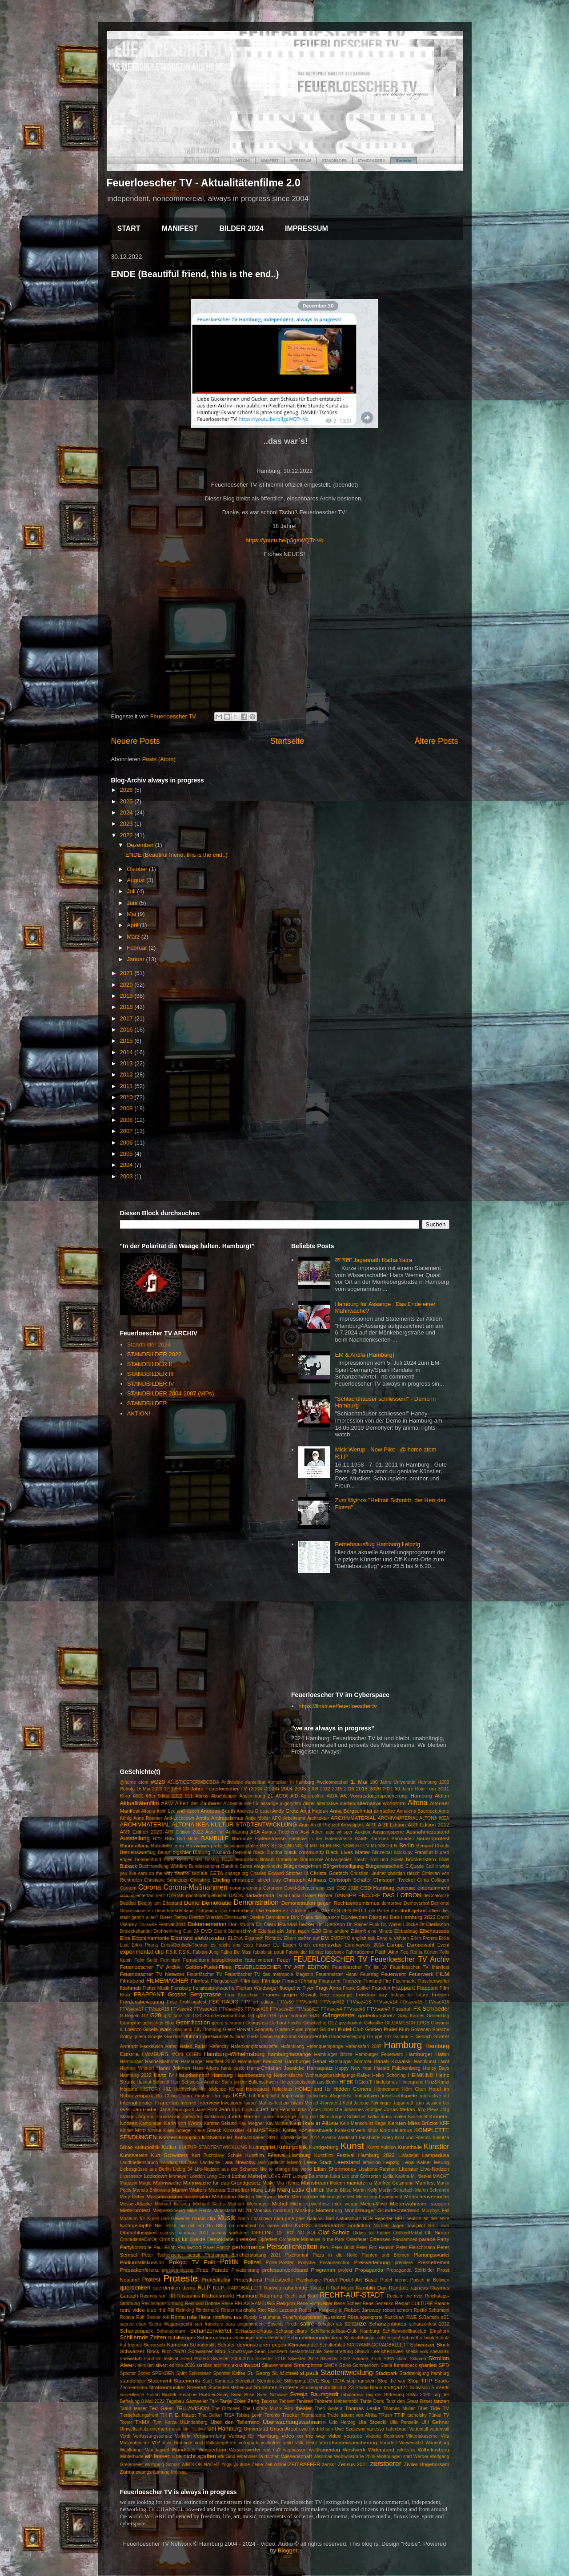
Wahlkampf (131, 2449)
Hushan (203, 2095)
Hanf (443, 2061)
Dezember (141, 845)
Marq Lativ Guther (300, 2189)
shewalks (439, 2351)
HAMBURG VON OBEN (171, 2054)
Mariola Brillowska (151, 2190)
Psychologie (308, 2280)
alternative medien (336, 1803)
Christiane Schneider (166, 1880)
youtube (241, 2464)
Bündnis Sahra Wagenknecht (251, 1866)
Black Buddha (268, 1852)
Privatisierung (245, 2270)
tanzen (441, 2401)
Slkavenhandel (277, 2365)
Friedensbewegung (142, 2001)
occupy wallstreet (230, 2232)
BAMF (361, 1838)
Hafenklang (292, 2046)
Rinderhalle (207, 2310)
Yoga (226, 2464)
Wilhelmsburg (433, 2449)
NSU (433, 2225)
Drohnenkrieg (167, 1931)
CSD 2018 (347, 1888)
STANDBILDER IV (150, 1383)
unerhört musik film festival (178, 2429)
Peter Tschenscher (162, 2255)
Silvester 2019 (303, 2358)
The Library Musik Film (268, 2408)
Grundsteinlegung (347, 2036)
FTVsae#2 (181, 2009)
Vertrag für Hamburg (253, 2436)
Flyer (308, 1988)
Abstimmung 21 (256, 1796)
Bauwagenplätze (241, 1845)
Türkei (435, 2415)
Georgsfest (256, 2022)
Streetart (197, 2387)
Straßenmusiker (166, 2387)
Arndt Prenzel (324, 1824)
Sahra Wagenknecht (170, 2324)
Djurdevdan (354, 1917)
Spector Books (135, 2373)
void (199, 2442)
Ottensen (379, 2239)
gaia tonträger (293, 2015)
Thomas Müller (399, 2408)
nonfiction (359, 2225)
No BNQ (216, 2225)
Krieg (387, 2137)
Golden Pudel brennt (296, 2029)
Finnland (372, 1981)
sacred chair (133, 2324)
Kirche (154, 2130)
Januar (136, 959)
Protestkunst (247, 2279)
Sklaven (418, 2358)
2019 (127, 995)
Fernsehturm (196, 1960)
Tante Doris (372, 2401)
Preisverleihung (372, 2262)
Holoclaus (282, 2089)
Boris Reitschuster (183, 1859)
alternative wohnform (381, 1803)
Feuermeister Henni (336, 1974)
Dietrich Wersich (206, 1917)
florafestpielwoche (214, 1988)
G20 (155, 2015)
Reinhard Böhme (202, 2303)
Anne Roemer (147, 1818)
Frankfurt (381, 1988)
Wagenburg (437, 2442)
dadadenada (259, 1895)
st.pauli (309, 2373)
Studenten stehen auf (230, 2387)
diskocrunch (327, 1917)
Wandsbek (184, 2449)
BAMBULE (215, 1838)
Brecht (360, 1859)
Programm (323, 2270)
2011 (127, 1086)
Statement (159, 2380)
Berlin (406, 1845)
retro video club (138, 2310)
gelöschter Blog (159, 2022)
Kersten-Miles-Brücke (413, 2123)
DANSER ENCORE (357, 1895)
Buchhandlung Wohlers (163, 1866)
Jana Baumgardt (177, 2109)
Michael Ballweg (172, 2203)
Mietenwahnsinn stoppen (419, 2203)
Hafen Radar (193, 2046)
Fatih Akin (386, 1952)
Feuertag (369, 1974)
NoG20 (303, 2225)
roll (166, 2317)
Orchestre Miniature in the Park (312, 2239)
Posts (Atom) (159, 759)
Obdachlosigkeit (138, 2232)
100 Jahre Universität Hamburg (403, 1782)
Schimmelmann (215, 2337)
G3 (251, 2015)
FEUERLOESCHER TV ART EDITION (282, 1967)
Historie (129, 2089)
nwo (445, 2225)
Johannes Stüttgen (363, 2109)
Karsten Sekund (220, 2123)
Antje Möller (257, 1818)
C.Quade (414, 1866)
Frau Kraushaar (242, 1994)
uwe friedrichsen (316, 2429)
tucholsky (416, 2415)
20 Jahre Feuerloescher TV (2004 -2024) (231, 1788)
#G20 (158, 1781)
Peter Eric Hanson (375, 2247)
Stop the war (392, 2380)
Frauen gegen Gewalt (289, 1994)
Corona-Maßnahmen (196, 1887)
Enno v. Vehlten (393, 1938)
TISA (229, 2415)
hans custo (232, 2068)
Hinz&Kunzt (437, 2082)
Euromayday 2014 (364, 1945)
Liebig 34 (182, 2169)
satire (307, 2323)
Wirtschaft (269, 2456)
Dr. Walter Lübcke (399, 1924)
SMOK (331, 2365)
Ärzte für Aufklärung (226, 1832)
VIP (156, 2442)
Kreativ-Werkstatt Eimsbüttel (351, 2137)
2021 (127, 973)
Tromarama (313, 2415)
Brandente (287, 1859)
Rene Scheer (347, 2303)
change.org (236, 1873)
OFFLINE (262, 2232)
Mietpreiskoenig (168, 2210)
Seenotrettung (338, 2351)
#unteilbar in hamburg (291, 1782)
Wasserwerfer (245, 2449)
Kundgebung (323, 2147)
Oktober (138, 869)
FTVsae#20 (205, 2009)
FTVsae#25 (256, 2009)
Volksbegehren (221, 2442)
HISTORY (150, 2089)
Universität (256, 2428)
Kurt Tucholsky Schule (217, 2155)
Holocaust (257, 2089)
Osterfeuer (357, 2239)
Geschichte (314, 2022)
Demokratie (216, 1902)
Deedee (128, 1903)
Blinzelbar (382, 1852)
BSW (444, 1859)
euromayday (327, 1944)
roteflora (222, 2317)
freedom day (371, 1994)
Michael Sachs (208, 2203)
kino (140, 2130)
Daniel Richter (318, 1895)
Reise (227, 2303)
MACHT (441, 2176)
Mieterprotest (135, 2210)
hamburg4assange (289, 2054)
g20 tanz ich (177, 2015)
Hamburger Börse (333, 2054)
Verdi (125, 2436)
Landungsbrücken (178, 2162)
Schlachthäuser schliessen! (372, 2337)
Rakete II (319, 2288)
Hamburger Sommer (350, 2061)
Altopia (148, 1811)
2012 (127, 1074)
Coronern (272, 1888)
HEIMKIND (420, 2075)
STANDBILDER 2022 (154, 1354)
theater (304, 2408)
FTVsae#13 (359, 2002)
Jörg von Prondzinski (158, 2116)
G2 (145, 2015)
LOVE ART (279, 2176)
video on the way (303, 2436)
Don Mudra (241, 1924)
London (197, 2176)
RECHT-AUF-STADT (352, 2295)
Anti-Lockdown (179, 1818)
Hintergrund (411, 2082)
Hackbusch (151, 2046)
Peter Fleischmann (415, 2247)
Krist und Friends (413, 2137)
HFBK (346, 2081)
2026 (127, 789)
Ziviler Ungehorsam (426, 2464)
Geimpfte (130, 2022)
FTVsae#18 (157, 2009)
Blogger (287, 2550)
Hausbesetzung (253, 2075)
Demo (192, 1902)
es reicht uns (225, 1945)
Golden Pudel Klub (387, 2029)
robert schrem (397, 2310)
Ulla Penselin (404, 2422)
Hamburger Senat (305, 2061)
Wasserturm (213, 2449)
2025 (127, 801)
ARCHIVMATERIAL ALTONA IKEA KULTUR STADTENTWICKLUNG (208, 1824)
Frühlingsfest (193, 2002)
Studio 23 (343, 2387)
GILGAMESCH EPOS (407, 2022)
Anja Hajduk (314, 1811)
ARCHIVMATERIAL (353, 1818)
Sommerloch (366, 2365)
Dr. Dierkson (331, 1924)
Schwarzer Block (429, 2344)
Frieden (440, 1994)
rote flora (198, 2317)
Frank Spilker (356, 1988)
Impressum (293, 2095)
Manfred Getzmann (394, 2183)
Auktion (362, 1832)
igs (226, 2095)
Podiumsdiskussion (142, 2262)
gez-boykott (351, 2022)
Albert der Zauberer (198, 1803)
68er (151, 1796)
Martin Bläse (338, 2190)
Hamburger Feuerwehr (379, 2054)
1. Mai (359, 1781)
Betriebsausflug (138, 1852)
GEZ (332, 2022)
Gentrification (193, 2022)
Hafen (171, 2046)
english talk (363, 1938)
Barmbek (379, 1838)
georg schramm (228, 2022)
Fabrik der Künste (304, 1952)
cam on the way (155, 1873)
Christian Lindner (368, 1873)
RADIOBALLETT (245, 2288)
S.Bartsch (429, 2317)
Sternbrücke (268, 2380)
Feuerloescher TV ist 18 (359, 1967)
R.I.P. (219, 2287)
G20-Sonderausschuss (218, 2015)
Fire (387, 1981)
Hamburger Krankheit (260, 2061)
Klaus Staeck (207, 2130)
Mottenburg (329, 2210)
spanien (428, 2365)
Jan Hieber (145, 2109)
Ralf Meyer (342, 2288)
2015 (127, 1040)
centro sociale (191, 1873)
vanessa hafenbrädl (387, 2429)
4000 (138, 1796)
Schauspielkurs (291, 2331)
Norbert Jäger (388, 2225)
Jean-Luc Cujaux (238, 2109)
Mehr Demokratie (298, 2196)
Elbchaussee (434, 1931)
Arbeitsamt (294, 1818)
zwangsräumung (152, 2472)
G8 (273, 2015)
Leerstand (347, 2162)
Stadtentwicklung (347, 2372)
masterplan (197, 2196)
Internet (188, 2102)
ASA (255, 1832)
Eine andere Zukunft (344, 1931)
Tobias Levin (249, 2415)
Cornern (128, 1888)
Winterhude (132, 2456)
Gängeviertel (339, 2015)
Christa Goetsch (329, 1873)
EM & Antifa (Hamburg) (364, 1354)
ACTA (282, 1796)
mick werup (344, 2203)
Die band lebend (237, 1910)
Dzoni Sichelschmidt (235, 1931)
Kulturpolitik (292, 2147)
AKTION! (138, 1413)
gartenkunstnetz (376, 2015)
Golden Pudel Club (342, 2029)
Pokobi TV (184, 2262)
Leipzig (391, 2162)
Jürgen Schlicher (348, 2116)
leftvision (372, 2162)
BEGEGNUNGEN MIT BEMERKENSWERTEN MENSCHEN (334, 1845)
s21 (445, 2317)
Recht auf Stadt (301, 2296)
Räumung (271, 2295)
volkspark (248, 2442)
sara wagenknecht (245, 2324)
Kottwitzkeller (217, 2137)
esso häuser (256, 1945)
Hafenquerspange (324, 2046)
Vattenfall (418, 2429)
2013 (127, 1063)
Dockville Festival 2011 (162, 1924)
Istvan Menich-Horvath (313, 2102)
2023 (127, 823)
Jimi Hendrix (283, 2109)
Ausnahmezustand (427, 1831)
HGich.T (363, 2082)
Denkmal (440, 1903)
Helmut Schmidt (152, 2082)
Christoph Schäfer (350, 1880)
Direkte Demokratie (269, 1917)
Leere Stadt (318, 2162)
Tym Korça (165, 2422)
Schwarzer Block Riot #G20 (153, 2351)
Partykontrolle (136, 2247)
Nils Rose (165, 2225)
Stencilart (244, 2380)
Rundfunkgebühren (301, 2317)
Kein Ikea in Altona (313, 2123)
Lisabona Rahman (378, 2169)
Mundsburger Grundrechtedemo (382, 2210)
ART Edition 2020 (141, 1831)
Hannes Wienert (137, 2068)
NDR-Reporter (378, 2218)
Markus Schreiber (228, 2190)
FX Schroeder (431, 2008)
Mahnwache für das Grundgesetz (222, 2182)
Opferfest (267, 2239)
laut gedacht (271, 2162)
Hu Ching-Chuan (174, 2095)
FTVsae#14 (386, 2002)
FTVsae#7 (379, 2009)
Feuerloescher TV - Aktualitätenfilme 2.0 (204, 183)
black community (304, 1852)
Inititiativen (366, 2095)
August (136, 880)
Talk (213, 2401)
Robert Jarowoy (362, 2310)
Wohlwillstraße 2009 (355, 2456)
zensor (329, 2464)
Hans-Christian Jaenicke (275, 2068)
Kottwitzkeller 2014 (300, 2137)
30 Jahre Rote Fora (415, 1788)
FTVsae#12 (333, 2002)
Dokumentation (207, 1924)
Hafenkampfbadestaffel (255, 2046)
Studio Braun (368, 2387)
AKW (167, 1803)
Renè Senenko (378, 2303)
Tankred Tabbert (277, 2401)
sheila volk (417, 2351)
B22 (157, 1838)
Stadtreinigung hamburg (424, 2373)
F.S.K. (185, 1952)
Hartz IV (164, 2075)
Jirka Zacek (309, 2109)
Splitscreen (199, 2373)
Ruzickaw (394, 2317)
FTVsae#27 (307, 2009)
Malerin (337, 2183)
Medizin (246, 2196)
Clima (423, 1880)
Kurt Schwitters (169, 2155)
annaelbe (384, 1811)
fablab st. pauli (268, 1952)
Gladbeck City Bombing (196, 2029)
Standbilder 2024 (149, 1344)
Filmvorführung (299, 1980)
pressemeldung (177, 2270)
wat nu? (271, 2449)
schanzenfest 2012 (429, 2324)
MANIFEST (180, 228)
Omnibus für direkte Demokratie (196, 2239)
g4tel (262, 2015)
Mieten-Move (373, 2203)
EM (325, 1938)
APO (276, 1818)
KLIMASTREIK (263, 2130)
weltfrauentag (324, 2449)
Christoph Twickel (394, 1880)
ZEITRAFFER (304, 2464)
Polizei (252, 2262)
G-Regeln (130, 2015)
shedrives (392, 2351)
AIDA (332, 1796)
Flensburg (181, 1988)
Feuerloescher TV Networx (152, 1974)
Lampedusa (435, 2155)
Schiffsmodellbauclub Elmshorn (416, 2331)
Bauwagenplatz (204, 1845)
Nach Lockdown (255, 2218)
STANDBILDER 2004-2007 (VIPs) (170, 1393)
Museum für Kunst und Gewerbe (155, 2218)
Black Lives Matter (348, 1852)
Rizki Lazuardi (282, 2310)
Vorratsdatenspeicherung (348, 2442)
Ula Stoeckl (372, 2422)
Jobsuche (332, 2109)
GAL (315, 2015)
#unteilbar (255, 1782)
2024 (127, 812)
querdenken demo (174, 2287)
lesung (441, 2162)
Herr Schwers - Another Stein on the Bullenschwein (224, 2082)
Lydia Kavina (396, 2176)
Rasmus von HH (157, 2296)
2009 (127, 1108)
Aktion (442, 1795)
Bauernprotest (433, 1838)
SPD (444, 2365)
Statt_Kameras (217, 2380)
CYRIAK (175, 1895)
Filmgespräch (224, 1981)
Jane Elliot (206, 2109)
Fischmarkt (404, 1981)
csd (330, 1888)
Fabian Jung (206, 1952)
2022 (127, 835)
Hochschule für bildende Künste (209, 2089)
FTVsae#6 (354, 2009)
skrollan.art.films (213, 2365)
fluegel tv (290, 1988)
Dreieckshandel (136, 1931)
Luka (335, 2176)
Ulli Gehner (435, 2422)
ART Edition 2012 (428, 1824)
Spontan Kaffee (229, 2373)
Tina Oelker (210, 2415)
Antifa (202, 1818)
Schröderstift (203, 2344)
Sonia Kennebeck (399, 2365)
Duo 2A (191, 1931)
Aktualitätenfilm (139, 1803)
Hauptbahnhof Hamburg (204, 2075)
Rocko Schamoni (431, 2310)
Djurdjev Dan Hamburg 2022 (402, 1917)
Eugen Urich (296, 1945)
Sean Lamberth (271, 2351)
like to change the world (286, 2169)
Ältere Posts (436, 741)
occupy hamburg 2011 (184, 2232)
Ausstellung (135, 1838)
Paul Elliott (164, 2247)
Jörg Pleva (428, 2109)
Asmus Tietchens (280, 1832)
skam (402, 2358)
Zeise (257, 2464)
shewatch (131, 2358)
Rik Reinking (181, 2310)
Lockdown (156, 2176)
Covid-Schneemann (304, 1888)
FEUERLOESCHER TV (330, 1959)
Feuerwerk (421, 1974)
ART (371, 1824)
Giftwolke (373, 2022)
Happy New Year (353, 2068)
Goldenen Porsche (430, 2029)
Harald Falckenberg (397, 2068)
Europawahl (420, 1944)
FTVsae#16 (437, 2002)
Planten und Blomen (385, 2255)
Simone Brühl (367, 2358)
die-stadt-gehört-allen (415, 1910)
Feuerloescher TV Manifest (419, 1967)
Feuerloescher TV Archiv (409, 1959)
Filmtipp (271, 1980)
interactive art (434, 2095)
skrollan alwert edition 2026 (166, 2365)
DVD (206, 1931)
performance (248, 2247)
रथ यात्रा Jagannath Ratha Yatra (373, 1260)
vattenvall (439, 2429)
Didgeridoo (207, 1910)
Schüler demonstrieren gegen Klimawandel (267, 2344)
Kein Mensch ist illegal (363, 2123)
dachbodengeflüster (206, 1895)
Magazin (128, 2183)
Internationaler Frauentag (149, 2102)
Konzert (167, 2137)
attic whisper (339, 1832)
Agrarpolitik (312, 1796)
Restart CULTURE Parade (422, 2303)
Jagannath (404, 2102)
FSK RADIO (223, 2001)
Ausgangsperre (388, 1832)
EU (276, 1945)
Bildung (201, 1852)
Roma (177, 2317)
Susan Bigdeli (161, 2394)
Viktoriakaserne (421, 2436)
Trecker (290, 2415)
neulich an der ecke (428, 2218)
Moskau (304, 2210)
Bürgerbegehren (302, 1866)
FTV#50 (285, 2002)
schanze (355, 2323)
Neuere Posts (135, 741)
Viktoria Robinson (384, 2436)
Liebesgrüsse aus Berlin (145, 2169)
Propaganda (369, 2270)
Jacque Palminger (372, 2102)
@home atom (134, 1782)
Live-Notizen (435, 2169)
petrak (194, 2255)
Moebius (262, 2210)
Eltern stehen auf (302, 1938)
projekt (345, 2270)
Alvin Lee (166, 1811)
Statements (187, 2380)
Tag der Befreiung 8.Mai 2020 (397, 2394)
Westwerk (354, 2449)
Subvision (420, 2387)
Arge (304, 1824)
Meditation (224, 2196)
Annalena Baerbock (417, 1811)
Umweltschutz (134, 2429)
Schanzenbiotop (387, 2323)
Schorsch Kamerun (166, 2344)
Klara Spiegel (177, 2130)
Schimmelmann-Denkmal (260, 2337)
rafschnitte (295, 2287)
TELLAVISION (192, 2408)
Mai (132, 914)
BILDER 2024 (241, 228)
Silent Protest (194, 2358)
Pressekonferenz (139, 2270)
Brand (266, 1859)
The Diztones (226, 2408)
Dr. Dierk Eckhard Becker (285, 1924)
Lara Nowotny (239, 2162)
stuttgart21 (396, 2387)
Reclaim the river (405, 2296)
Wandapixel (157, 2449)
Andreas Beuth (217, 1811)
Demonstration (255, 1902)
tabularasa (352, 2394)
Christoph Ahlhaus (304, 1880)
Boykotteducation (239, 1859)
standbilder (132, 2380)
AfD (294, 1796)
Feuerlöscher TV (204, 1974)
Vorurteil (388, 2442)
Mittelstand (224, 2210)
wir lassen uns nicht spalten (180, 2456)
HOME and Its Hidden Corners (333, 2089)
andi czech (188, 1811)
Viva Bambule (177, 2442)
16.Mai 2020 (149, 1788)
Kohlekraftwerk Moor (356, 2130)
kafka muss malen (387, 2116)
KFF (444, 2123)
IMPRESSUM (306, 228)
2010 (127, 1097)
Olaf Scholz (333, 2232)
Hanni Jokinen (173, 2068)
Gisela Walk (157, 2029)
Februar (137, 947)
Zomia (127, 2472)
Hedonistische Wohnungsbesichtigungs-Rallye (322, 2075)
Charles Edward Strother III (279, 1873)
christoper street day (256, 1880)
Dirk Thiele (302, 1917)
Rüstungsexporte (365, 2317)
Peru (325, 2247)
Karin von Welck (183, 2123)
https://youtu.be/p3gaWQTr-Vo (284, 540)
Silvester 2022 (335, 2358)
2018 (127, 1007)
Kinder (126, 2130)
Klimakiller (233, 2130)
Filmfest (200, 1980)
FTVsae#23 (231, 2009)
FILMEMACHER (167, 1980)
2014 (127, 1052)
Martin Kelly (365, 2190)
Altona (417, 1802)
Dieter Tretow (174, 1917)
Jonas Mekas (399, 2109)
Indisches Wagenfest (329, 2095)
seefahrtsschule (305, 2351)
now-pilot (415, 2225)
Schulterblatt (332, 2344)
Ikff (252, 2095)
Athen (318, 1832)
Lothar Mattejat (249, 2176)
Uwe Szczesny (350, 2429)
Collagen (440, 1880)
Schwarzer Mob (206, 2351)
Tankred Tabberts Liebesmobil (328, 2401)
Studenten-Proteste (276, 2387)
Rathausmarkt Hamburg (230, 2295)
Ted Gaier (161, 2408)
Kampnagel (151, 2123)
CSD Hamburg (377, 1888)
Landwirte (210, 2162)
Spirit (181, 2373)
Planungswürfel (431, 2255)
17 (166, 1788)
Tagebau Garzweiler (187, 2401)
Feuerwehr (393, 1974)
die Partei (379, 1910)
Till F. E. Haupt (178, 2415)
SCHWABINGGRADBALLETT (378, 2344)
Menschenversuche (426, 2196)
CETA (216, 1873)
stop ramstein (361, 2380)
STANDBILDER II (149, 1364)
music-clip (203, 2218)
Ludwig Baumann (311, 2176)
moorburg (283, 2210)
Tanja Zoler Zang (240, 2401)
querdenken (135, 2287)
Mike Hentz (199, 2210)
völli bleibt (306, 2442)
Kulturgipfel (262, 2147)
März (134, 936)
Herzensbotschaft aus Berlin (309, 2082)
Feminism (170, 1960)
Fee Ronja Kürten (419, 1952)
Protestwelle (279, 2279)
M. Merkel (421, 2176)
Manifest (425, 2182)
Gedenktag (438, 2015)
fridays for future (410, 1994)
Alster (309, 1803)
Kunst (352, 2146)
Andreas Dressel (253, 1811)
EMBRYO (340, 1938)
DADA (235, 1895)
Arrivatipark (352, 1824)
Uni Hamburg (224, 2428)
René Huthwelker (315, 2303)
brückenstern (421, 1859)
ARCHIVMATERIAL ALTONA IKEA (413, 1818)
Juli (132, 891)
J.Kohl (345, 2102)
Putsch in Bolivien (429, 2280)
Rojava (127, 2317)
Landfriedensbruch (139, 2162)
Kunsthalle (409, 2147)
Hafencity (218, 2046)
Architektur (318, 1818)
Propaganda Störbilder (410, 2270)
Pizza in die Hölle (335, 2255)
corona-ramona (245, 1888)
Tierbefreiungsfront (139, 2415)
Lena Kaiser (416, 2162)
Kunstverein (134, 2155)
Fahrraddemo (359, 1952)
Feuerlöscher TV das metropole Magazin (268, 1974)
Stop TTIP (420, 2380)
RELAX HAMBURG (255, 2303)
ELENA (235, 1938)
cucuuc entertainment (142, 1895)
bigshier (181, 1852)
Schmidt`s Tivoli (417, 2337)
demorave (391, 1903)
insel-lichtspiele (399, 2095)
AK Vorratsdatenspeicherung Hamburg (386, 1795)
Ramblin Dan (371, 2287)
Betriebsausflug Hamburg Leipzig (377, 1544)
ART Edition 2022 (184, 1832)
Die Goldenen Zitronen (282, 1910)
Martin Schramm (432, 2190)
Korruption (189, 2137)
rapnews (419, 2288)
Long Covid (218, 2176)
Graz (241, 2036)
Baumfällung (134, 1845)
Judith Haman (244, 2116)
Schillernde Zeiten (143, 2337)
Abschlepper (224, 1796)
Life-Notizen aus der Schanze (226, 2169)
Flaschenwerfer (433, 1981)
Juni (133, 902)
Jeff (264, 2109)
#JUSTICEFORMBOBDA (193, 1782)
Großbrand (285, 2036)
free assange (336, 1994)
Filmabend (132, 1980)
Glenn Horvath (238, 2029)
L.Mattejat (408, 2155)
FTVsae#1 (307, 2002)
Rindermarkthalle (238, 2310)
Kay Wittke (276, 2123)
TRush (386, 2415)
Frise (172, 2002)
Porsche (306, 2262)
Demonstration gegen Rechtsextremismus (330, 1903)
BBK (264, 1845)
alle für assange (261, 1803)
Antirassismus (227, 1818)
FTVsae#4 (331, 2009)
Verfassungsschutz (152, 2436)
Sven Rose (242, 2394)
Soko (345, 2365)
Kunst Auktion (381, 2147)
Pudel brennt (394, 2280)
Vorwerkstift (411, 2442)
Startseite (287, 741)
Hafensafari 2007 (363, 2046)
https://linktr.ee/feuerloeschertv (337, 1706)
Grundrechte (312, 2036)
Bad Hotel (188, 1838)
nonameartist (330, 2225)
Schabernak (329, 2324)
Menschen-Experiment (379, 2196)
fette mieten (259, 1960)
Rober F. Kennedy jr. (321, 2310)
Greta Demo (259, 2036)
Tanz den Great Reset (409, 2401)
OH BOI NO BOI (296, 2232)
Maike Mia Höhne (281, 2183)
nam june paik (289, 2218)
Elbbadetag (406, 1931)
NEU (400, 2218)
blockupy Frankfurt (413, 1852)
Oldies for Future (371, 2232)
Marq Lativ (263, 2190)
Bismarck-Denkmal (231, 1852)
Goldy (126, 2036)
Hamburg (403, 2045)
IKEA (239, 2095)
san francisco (209, 2324)
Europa (395, 1944)
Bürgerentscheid (385, 1866)
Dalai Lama (288, 1895)
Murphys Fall (435, 2210)
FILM (442, 1974)
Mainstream (314, 2182)
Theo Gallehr (329, 2408)
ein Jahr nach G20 (299, 1931)
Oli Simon (437, 2232)
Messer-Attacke (136, 2203)
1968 (176, 1788)
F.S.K (171, 1952)
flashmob (130, 1988)
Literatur (408, 2169)
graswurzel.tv (218, 2036)
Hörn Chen (414, 2089)
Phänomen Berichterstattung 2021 (242, 2255)
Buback (128, 1866)
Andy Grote (285, 1811)
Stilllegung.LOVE (301, 2380)
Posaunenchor (334, 2262)
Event (443, 1945)
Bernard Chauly (433, 1845)
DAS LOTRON (402, 1895)
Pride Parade (212, 2270)
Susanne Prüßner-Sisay (203, 2394)
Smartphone (308, 2365)
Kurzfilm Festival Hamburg (278, 2155)
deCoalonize (436, 1895)
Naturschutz (348, 2218)
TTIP (399, 2415)
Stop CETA (333, 2380)
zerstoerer (385, 2463)
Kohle (289, 2130)
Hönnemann (387, 2089)
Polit (209, 2262)
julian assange (279, 2116)
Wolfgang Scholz (162, 2464)
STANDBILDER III (150, 1374)
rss (237, 2317)
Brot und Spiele (386, 1859)
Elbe (125, 1938)
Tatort (126, 2408)
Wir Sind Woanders (238, 2456)
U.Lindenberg (193, 2422)
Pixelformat (297, 2255)
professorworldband (285, 2270)
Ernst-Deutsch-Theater (184, 1945)
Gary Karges (410, 2015)
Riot (262, 2310)
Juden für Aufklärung (204, 2116)
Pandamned (405, 2239)
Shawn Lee (367, 2351)
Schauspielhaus (253, 2331)
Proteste (180, 2278)
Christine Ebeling (210, 1880)
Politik (229, 2262)
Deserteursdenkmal (175, 1910)
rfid (161, 2310)
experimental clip (142, 1951)
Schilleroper (182, 2337)
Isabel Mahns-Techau (266, 2102)
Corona (149, 1887)
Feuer (283, 1960)
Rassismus (188, 2296)
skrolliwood (246, 2365)
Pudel (330, 2279)
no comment (242, 2225)
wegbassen (295, 2449)
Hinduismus (385, 2082)
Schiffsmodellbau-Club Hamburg (344, 2331)
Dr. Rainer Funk (363, 1924)
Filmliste (250, 1980)
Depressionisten (136, 1910)
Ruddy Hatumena (262, 2317)
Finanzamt (330, 1981)
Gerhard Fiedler (285, 2022)
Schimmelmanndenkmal (315, 2337)
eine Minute (380, 1931)
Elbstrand (181, 1938)
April (133, 925)
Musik (226, 2217)
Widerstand (381, 2449)
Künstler (436, 2146)
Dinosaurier (236, 1917)
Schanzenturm (172, 2331)
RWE (411, 2317)
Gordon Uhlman (182, 2036)
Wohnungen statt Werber (403, 2456)
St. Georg (258, 2373)
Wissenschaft (296, 2456)
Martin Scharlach (396, 2190)
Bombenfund (148, 1859)
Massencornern (164, 2196)
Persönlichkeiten (292, 2246)
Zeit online (275, 2464)
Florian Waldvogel (257, 1988)
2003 (127, 1176)
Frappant (403, 1987)
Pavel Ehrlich (217, 2247)
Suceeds (440, 2387)
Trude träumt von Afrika (352, 2415)
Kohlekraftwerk (315, 2130)
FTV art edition (258, 2002)
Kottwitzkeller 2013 (256, 2137)
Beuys (164, 1852)
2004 (127, 1164)
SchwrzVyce (240, 2351)
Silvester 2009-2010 (232, 2358)
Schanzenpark (136, 2331)
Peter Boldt (342, 2247)
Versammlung (209, 2436)
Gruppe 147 (379, 2036)
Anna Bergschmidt (351, 1811)
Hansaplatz (320, 2068)
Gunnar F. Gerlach (412, 2036)
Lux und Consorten (361, 2176)
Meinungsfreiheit (337, 2196)
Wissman (323, 2456)
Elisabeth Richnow (263, 1938)
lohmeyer (178, 2176)
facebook (334, 1952)
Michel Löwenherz (309, 2203)
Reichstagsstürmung (162, 2303)
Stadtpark (386, 2373)
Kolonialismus (396, 2130)
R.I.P (204, 2287)
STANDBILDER (147, 1403)
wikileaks (406, 2449)
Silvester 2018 (270, 2358)
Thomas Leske (362, 2408)
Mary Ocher (132, 2196)
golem (139, 2036)
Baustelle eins (167, 1845)
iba (216, 2095)
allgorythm (290, 1803)
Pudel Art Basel (359, 2279)
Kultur (168, 2147)
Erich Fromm (424, 1938)
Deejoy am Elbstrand (160, 1903)
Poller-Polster (279, 2262)
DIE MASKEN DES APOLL (339, 1910)
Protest (151, 2279)
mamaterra (359, 2182)
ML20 (244, 2210)
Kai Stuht (418, 2116)
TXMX (142, 2422)
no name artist (275, 2225)
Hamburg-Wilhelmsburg (234, 2054)
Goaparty (263, 2029)
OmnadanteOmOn (139, 2239)
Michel (279, 2203)
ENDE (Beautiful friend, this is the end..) (195, 274)
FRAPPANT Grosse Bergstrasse (177, 1994)
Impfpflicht (268, 2095)
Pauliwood (189, 2247)
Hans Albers (206, 2068)
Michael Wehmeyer (248, 2203)
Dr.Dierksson (434, 1924)
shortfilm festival (161, 2358)
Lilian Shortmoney (335, 2169)
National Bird (320, 2218)
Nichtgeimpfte (136, 2225)
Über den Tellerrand (234, 2422)
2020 (127, 984)
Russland (334, 2317)
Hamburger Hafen (427, 2054)
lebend (294, 2162)
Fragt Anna (328, 1988)
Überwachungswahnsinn (294, 2422)
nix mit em (191, 2225)
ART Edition (392, 1824)
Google (155, 2036)
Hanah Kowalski (392, 2061)
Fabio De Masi (235, 1952)
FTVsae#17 (132, 2009)
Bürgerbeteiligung (343, 1866)
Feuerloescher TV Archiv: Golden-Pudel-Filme (176, 1967)
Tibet (422, 2408)
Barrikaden (403, 1838)
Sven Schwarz (272, 2394)
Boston (212, 1859)
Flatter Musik (156, 1988)
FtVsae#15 (411, 2002)
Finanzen (351, 1981)
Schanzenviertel (211, 2330)
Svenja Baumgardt (314, 2394)
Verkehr (183, 2436)
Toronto (272, 2415)
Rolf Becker (148, 2317)
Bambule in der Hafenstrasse (320, 1838)
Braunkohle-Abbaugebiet (325, 1859)
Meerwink (266, 2196)
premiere (404, 2262)
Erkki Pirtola (145, 1945)
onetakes (246, 2239)
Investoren (232, 2102)
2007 (127, 1131)
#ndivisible (232, 1782)
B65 (169, 1838)
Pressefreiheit (433, 2262)
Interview (208, 2102)
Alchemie (232, 1803)
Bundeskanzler (204, 1866)
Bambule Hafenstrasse (258, 1838)
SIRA (389, 2358)
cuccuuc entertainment (423, 1888)
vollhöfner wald (277, 2442)
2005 (127, 1153)
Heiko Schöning (388, 2075)
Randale (399, 2287)
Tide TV (439, 2408)
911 (188, 1796)
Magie (145, 2183)
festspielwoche (227, 1960)
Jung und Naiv (313, 2116)
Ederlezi (266, 1931)
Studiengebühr (315, 2387)
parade (427, 2239)
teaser (140, 2408)
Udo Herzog (342, 2422)
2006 (127, 1142)
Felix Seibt (145, 1960)
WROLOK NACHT (200, 2464)
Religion (285, 2303)
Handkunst (425, 2061)
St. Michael (285, 2373)
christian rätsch (403, 1873)
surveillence (132, 2394)
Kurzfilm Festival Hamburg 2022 (354, 2155)
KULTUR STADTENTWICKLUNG (213, 2147)
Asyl (305, 1832)
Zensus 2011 (353, 2464)
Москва (178, 2472)
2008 (127, 1120)
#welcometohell (333, 1782)
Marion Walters (189, 2190)
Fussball (402, 2009)
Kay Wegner (251, 2123)
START (128, 228)
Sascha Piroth (282, 2324)
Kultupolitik (147, 2147)
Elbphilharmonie (150, 1938)
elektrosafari (210, 1938)
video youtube (345, 2436)
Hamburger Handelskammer (149, 2061)
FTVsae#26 (282, 2009)
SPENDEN (163, 2373)
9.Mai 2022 (170, 1796)
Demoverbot (416, 1903)
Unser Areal (283, 2428)
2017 (127, 1018)
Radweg (272, 2288)
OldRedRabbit (407, 2232)
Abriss (202, 1796)
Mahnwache (167, 2182)
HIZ (167, 2089)
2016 (127, 1029)
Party (443, 2239)
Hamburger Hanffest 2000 (208, 2061)
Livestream (131, 2176)
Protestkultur (216, 2279)
